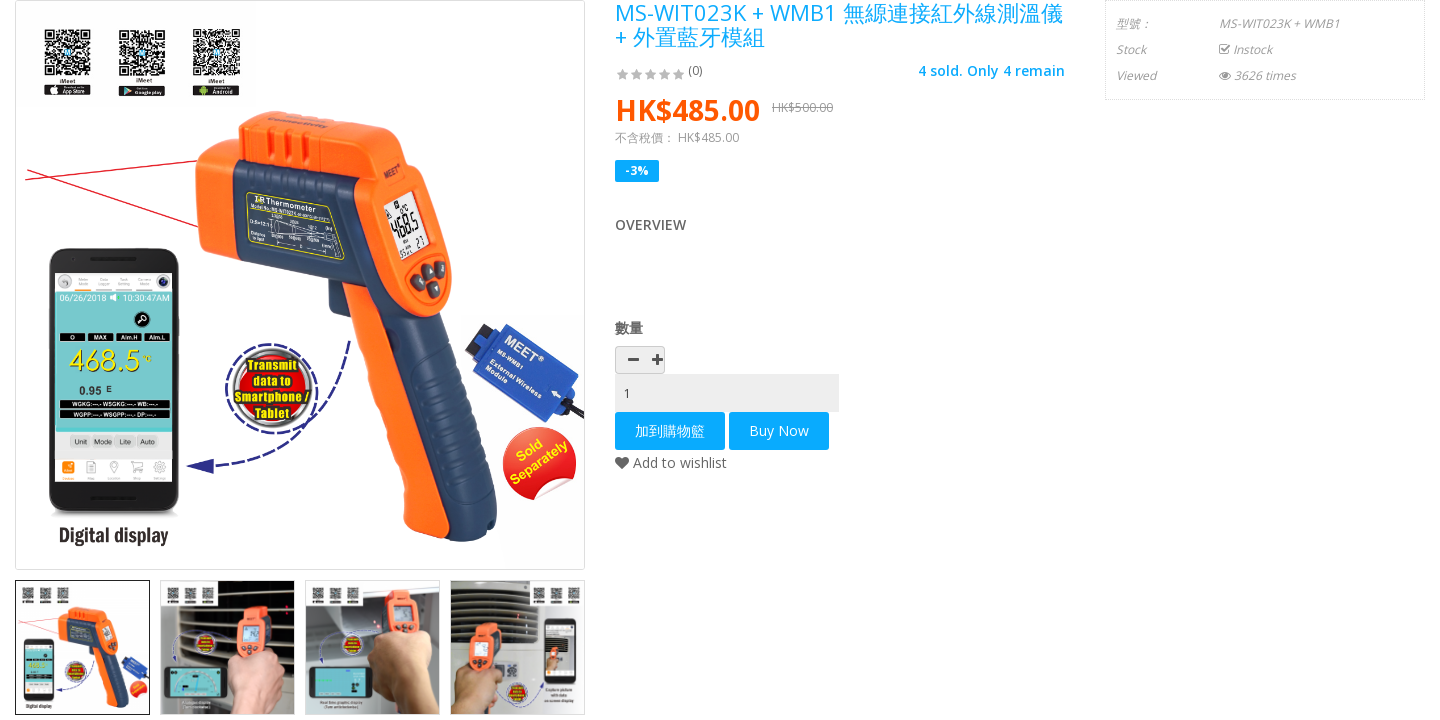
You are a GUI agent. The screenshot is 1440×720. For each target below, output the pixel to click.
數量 (629, 327)
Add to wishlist (671, 462)
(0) (695, 70)
